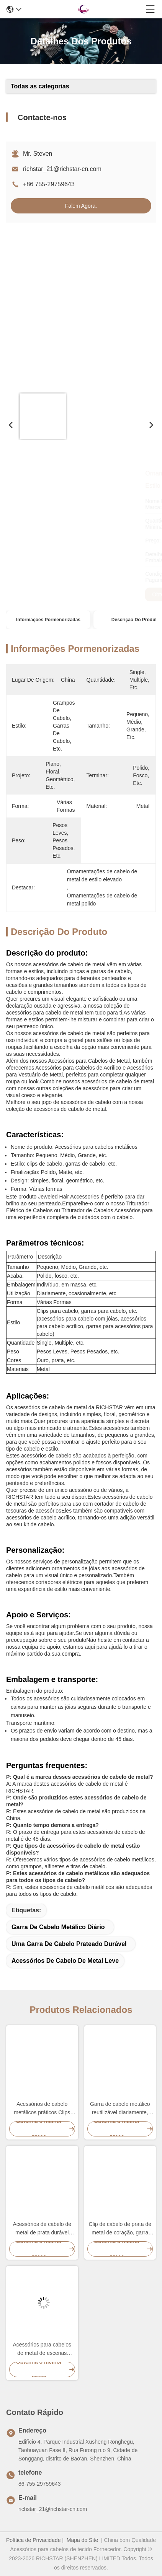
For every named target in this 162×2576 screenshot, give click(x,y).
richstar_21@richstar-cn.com (62, 169)
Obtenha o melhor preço (43, 594)
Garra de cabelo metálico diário (58, 1927)
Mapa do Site (82, 2540)
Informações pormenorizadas (48, 619)
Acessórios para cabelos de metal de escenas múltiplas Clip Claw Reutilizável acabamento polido (42, 2349)
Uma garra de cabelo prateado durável (69, 1944)
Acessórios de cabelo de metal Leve (65, 1960)
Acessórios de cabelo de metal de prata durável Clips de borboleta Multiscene (42, 2229)
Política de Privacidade (33, 2540)
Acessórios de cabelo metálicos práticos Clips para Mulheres (42, 2109)
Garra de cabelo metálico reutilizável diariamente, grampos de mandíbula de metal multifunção (120, 2109)
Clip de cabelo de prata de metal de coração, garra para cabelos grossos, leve (120, 2229)
